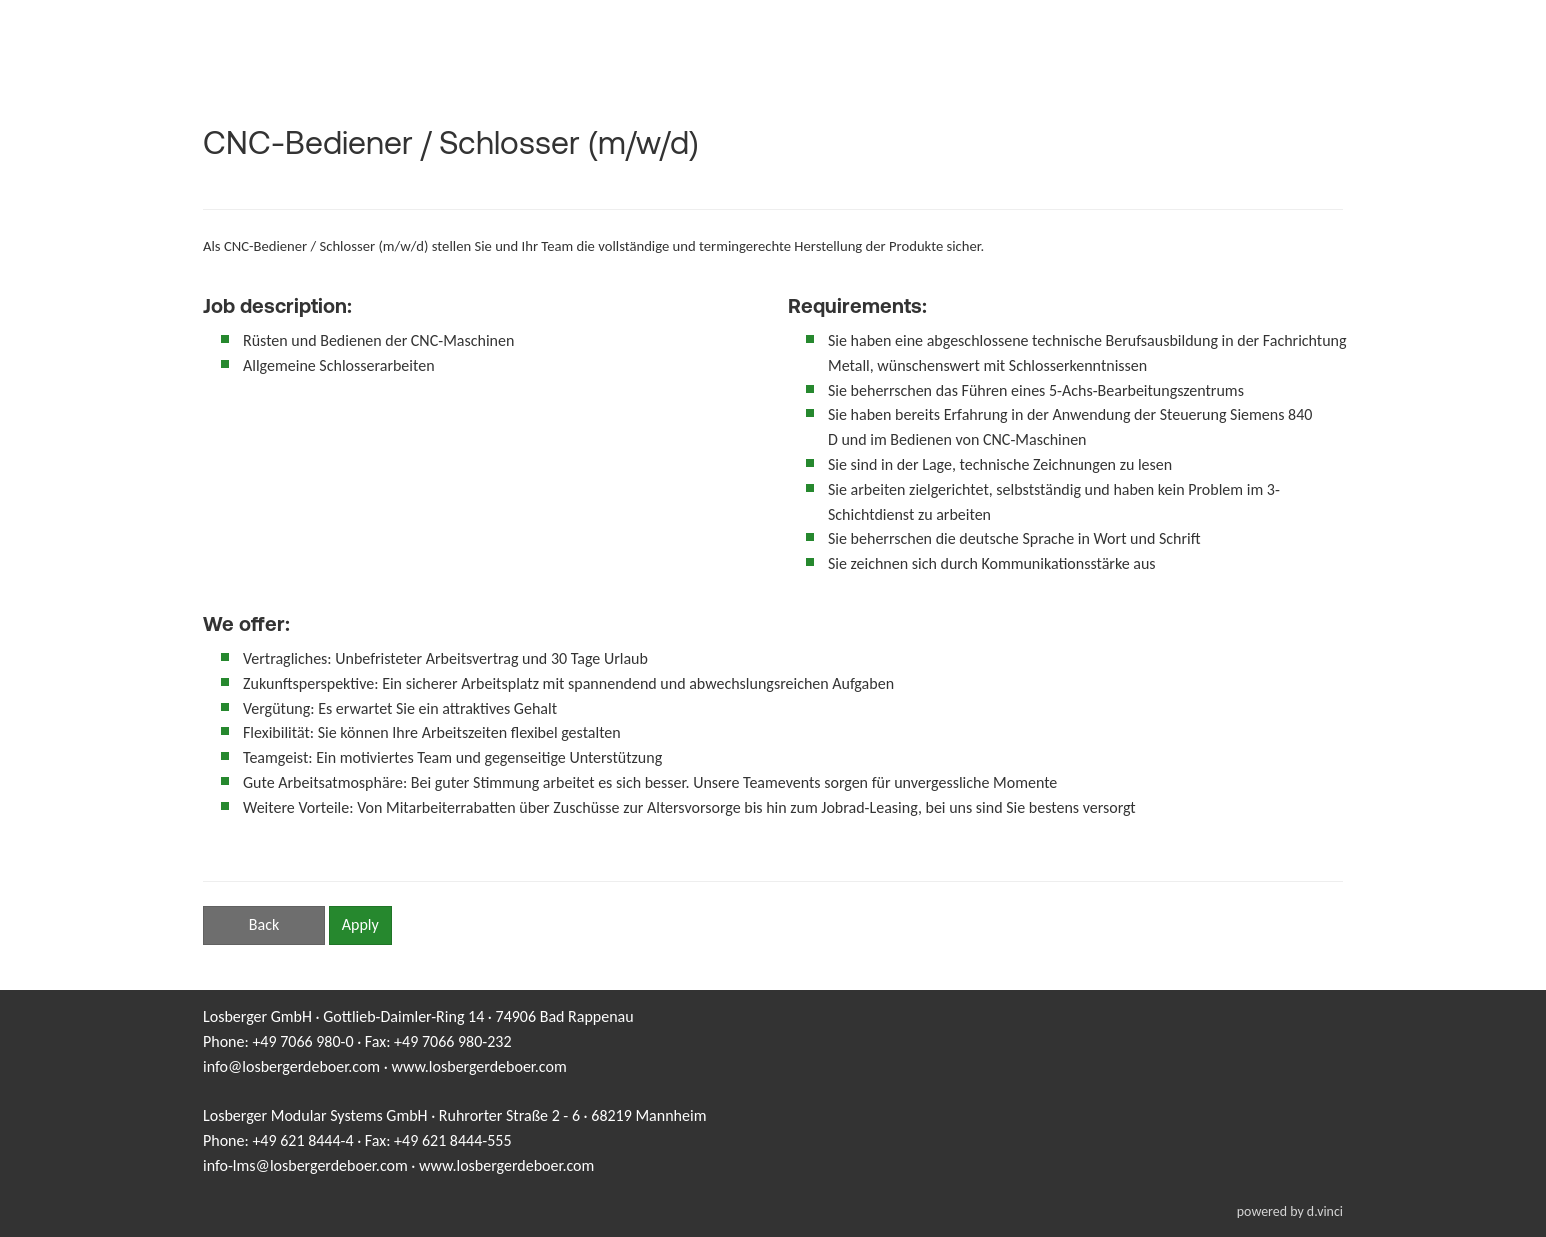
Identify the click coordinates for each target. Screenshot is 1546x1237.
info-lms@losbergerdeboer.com (305, 1165)
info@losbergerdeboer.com (291, 1066)
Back (264, 924)
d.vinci (1325, 1211)
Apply (360, 924)
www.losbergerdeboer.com (478, 1066)
